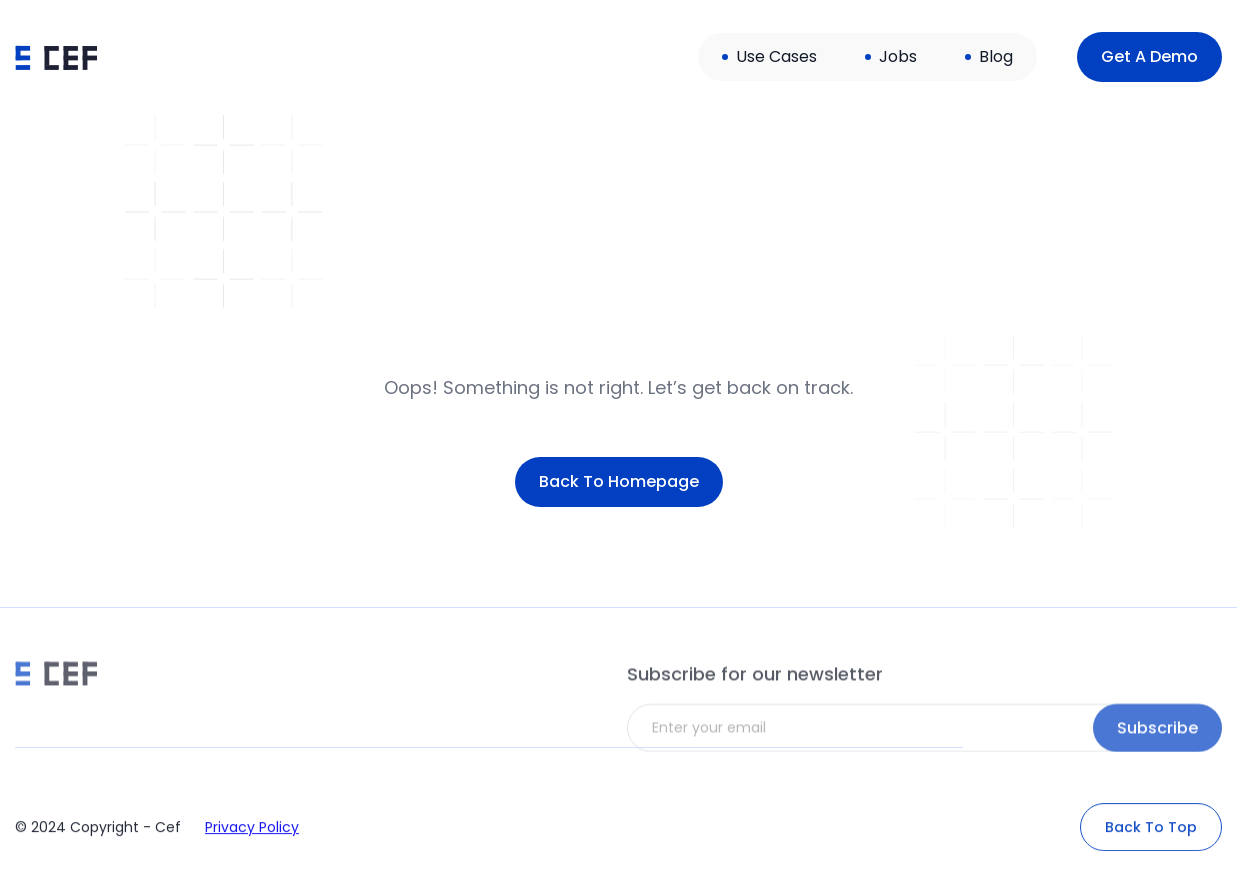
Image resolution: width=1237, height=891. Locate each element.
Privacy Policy (252, 839)
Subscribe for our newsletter (755, 701)
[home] (56, 56)
